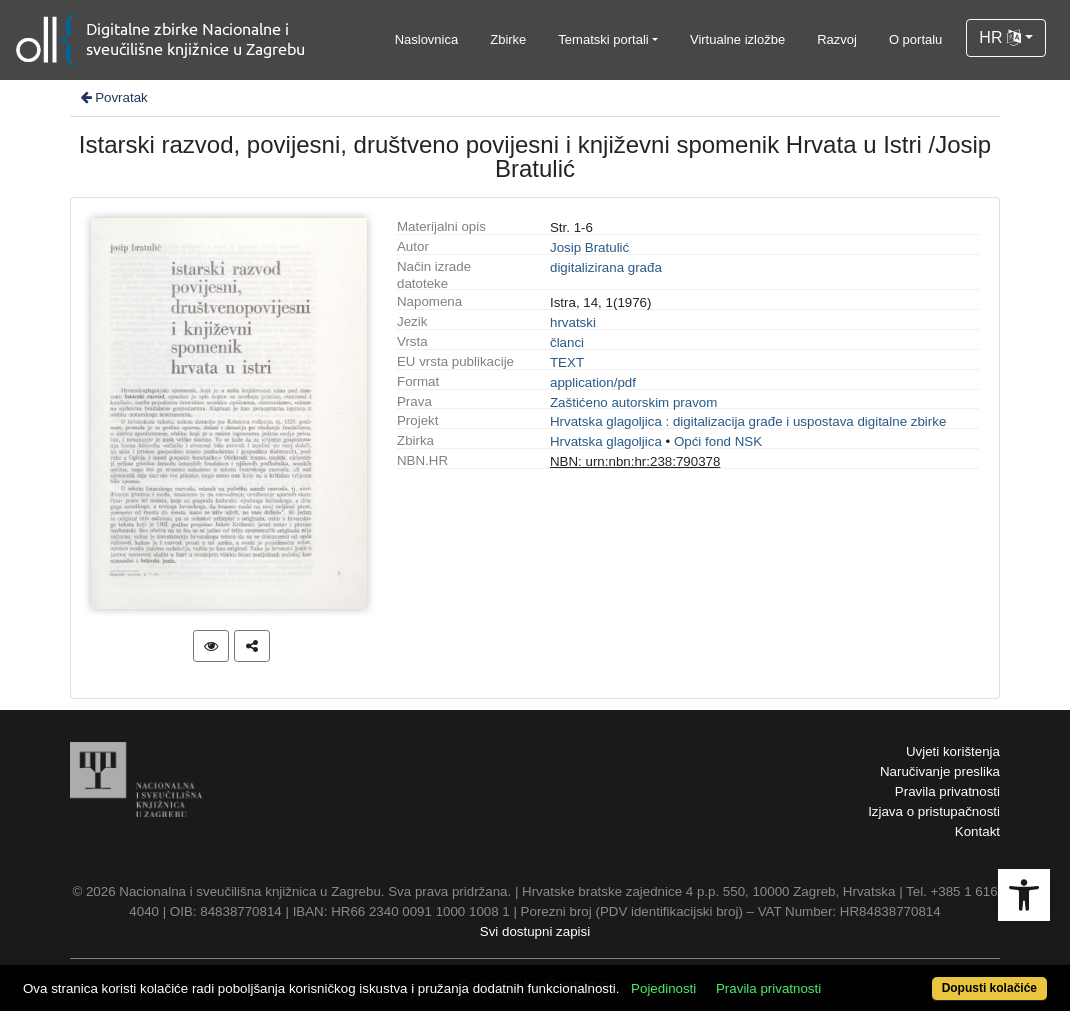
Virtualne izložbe (737, 39)
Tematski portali (603, 39)
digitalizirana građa (606, 267)
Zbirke (508, 39)
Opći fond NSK (718, 441)
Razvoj (837, 39)
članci (567, 342)
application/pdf (593, 382)
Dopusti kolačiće (989, 988)
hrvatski (573, 322)
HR (1000, 37)
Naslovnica (427, 39)
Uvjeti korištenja (953, 751)
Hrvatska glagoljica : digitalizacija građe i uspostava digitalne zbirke (748, 421)
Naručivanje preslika (940, 771)
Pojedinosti (663, 988)
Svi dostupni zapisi (535, 931)
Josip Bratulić (589, 247)
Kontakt (977, 831)
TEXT (567, 362)
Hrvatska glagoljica (606, 441)
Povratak (113, 97)
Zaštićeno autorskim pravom (633, 402)
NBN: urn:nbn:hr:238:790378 (635, 461)
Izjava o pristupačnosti (934, 811)
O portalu (915, 39)
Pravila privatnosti (947, 791)
